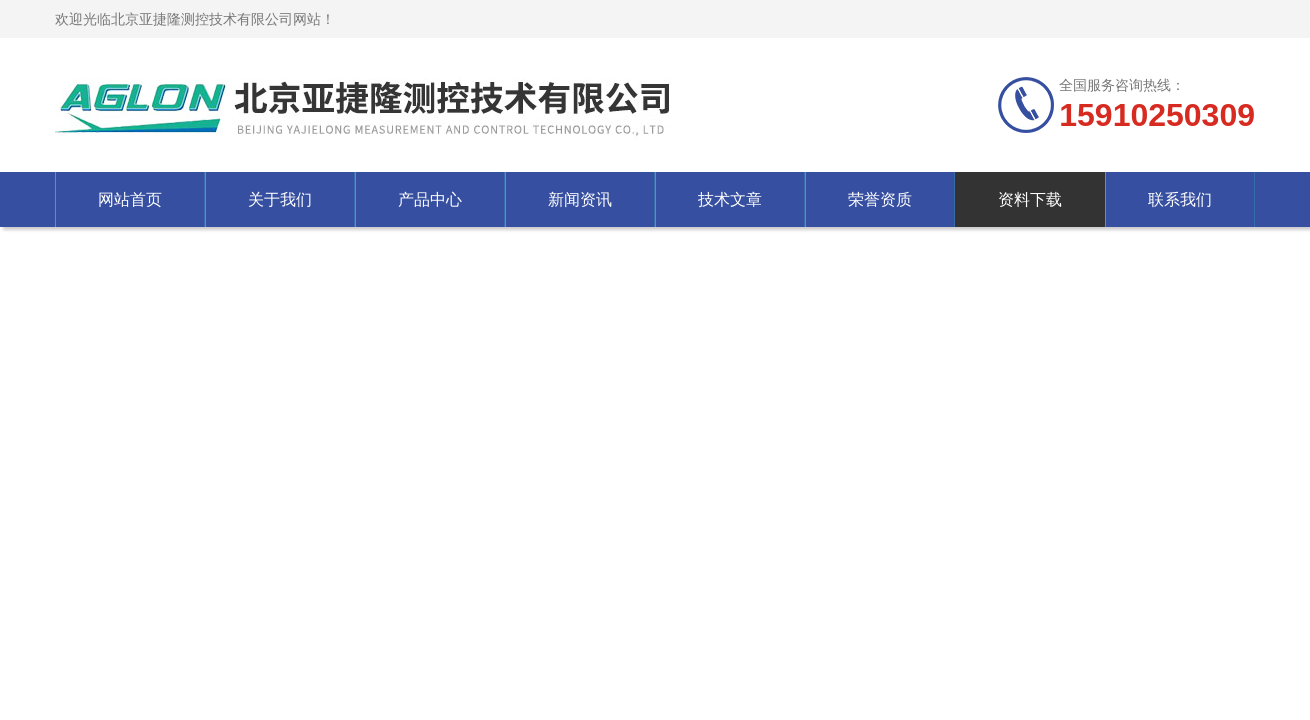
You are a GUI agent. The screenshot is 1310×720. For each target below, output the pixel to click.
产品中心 (430, 199)
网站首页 (130, 199)
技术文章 (730, 199)
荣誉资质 (880, 199)
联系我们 (1180, 199)
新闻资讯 (580, 199)
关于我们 (280, 199)
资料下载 (1030, 199)
